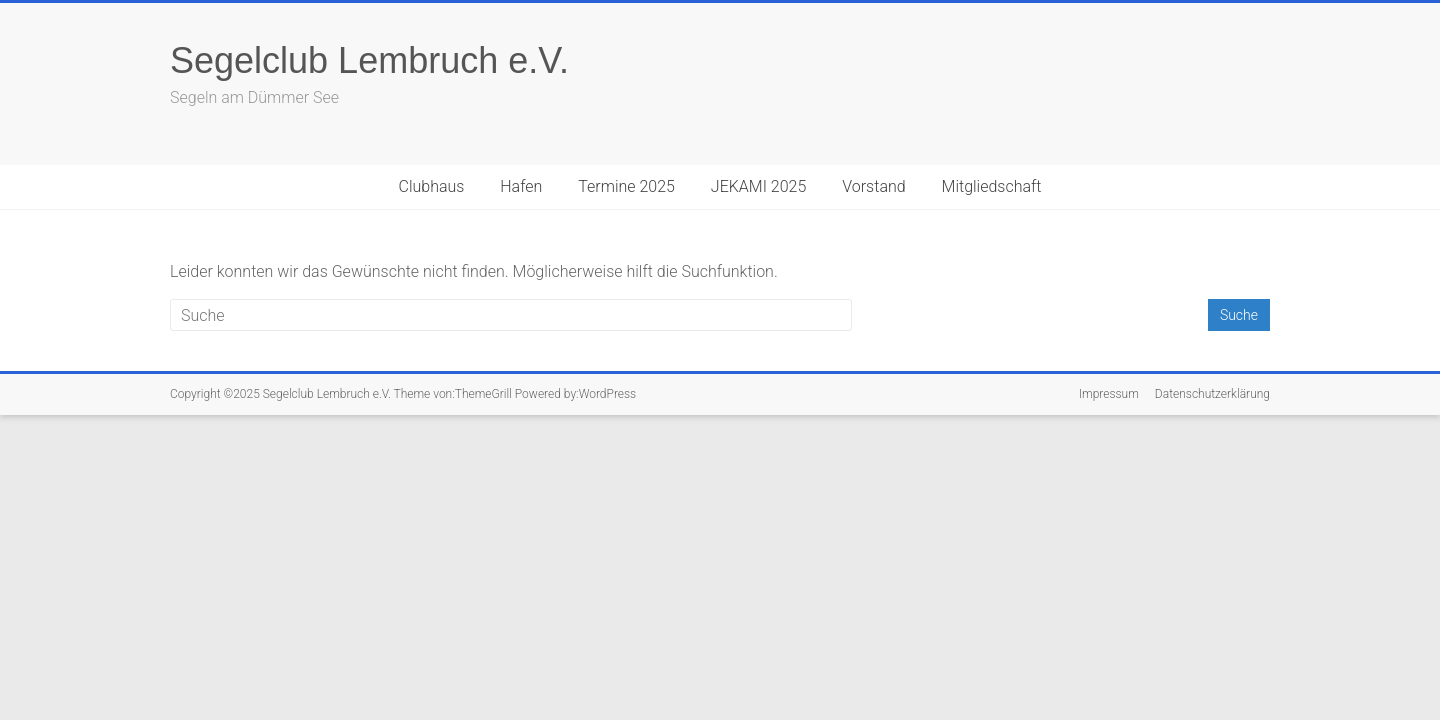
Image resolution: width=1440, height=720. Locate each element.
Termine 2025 (626, 186)
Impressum (1109, 394)
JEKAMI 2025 (759, 186)
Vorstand (873, 186)
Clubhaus (431, 186)
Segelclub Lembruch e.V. (369, 60)
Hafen (521, 186)
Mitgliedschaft (992, 186)
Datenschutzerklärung (1212, 394)
